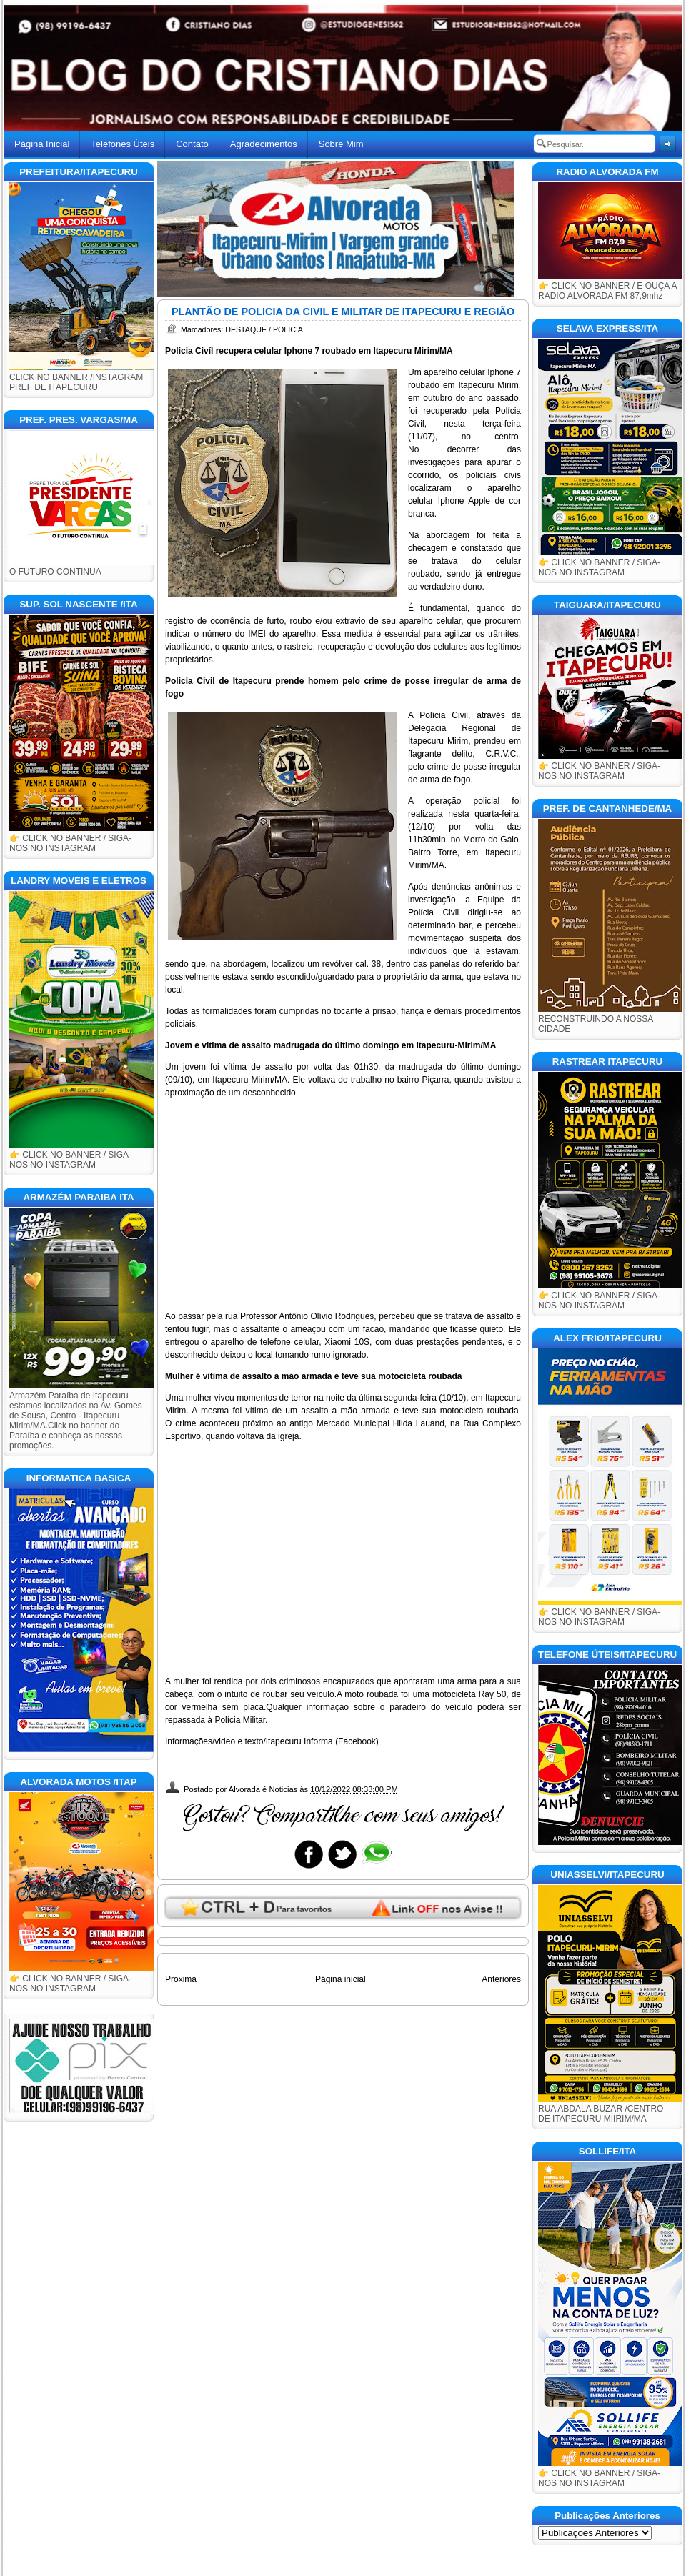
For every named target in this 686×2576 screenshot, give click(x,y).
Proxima (181, 1979)
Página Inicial (41, 144)
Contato (192, 144)
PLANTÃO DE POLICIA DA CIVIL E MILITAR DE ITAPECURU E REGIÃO (343, 311)
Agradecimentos (263, 144)
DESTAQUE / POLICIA (264, 329)
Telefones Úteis (122, 144)
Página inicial (340, 1979)
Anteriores (501, 1979)
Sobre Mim (341, 144)
